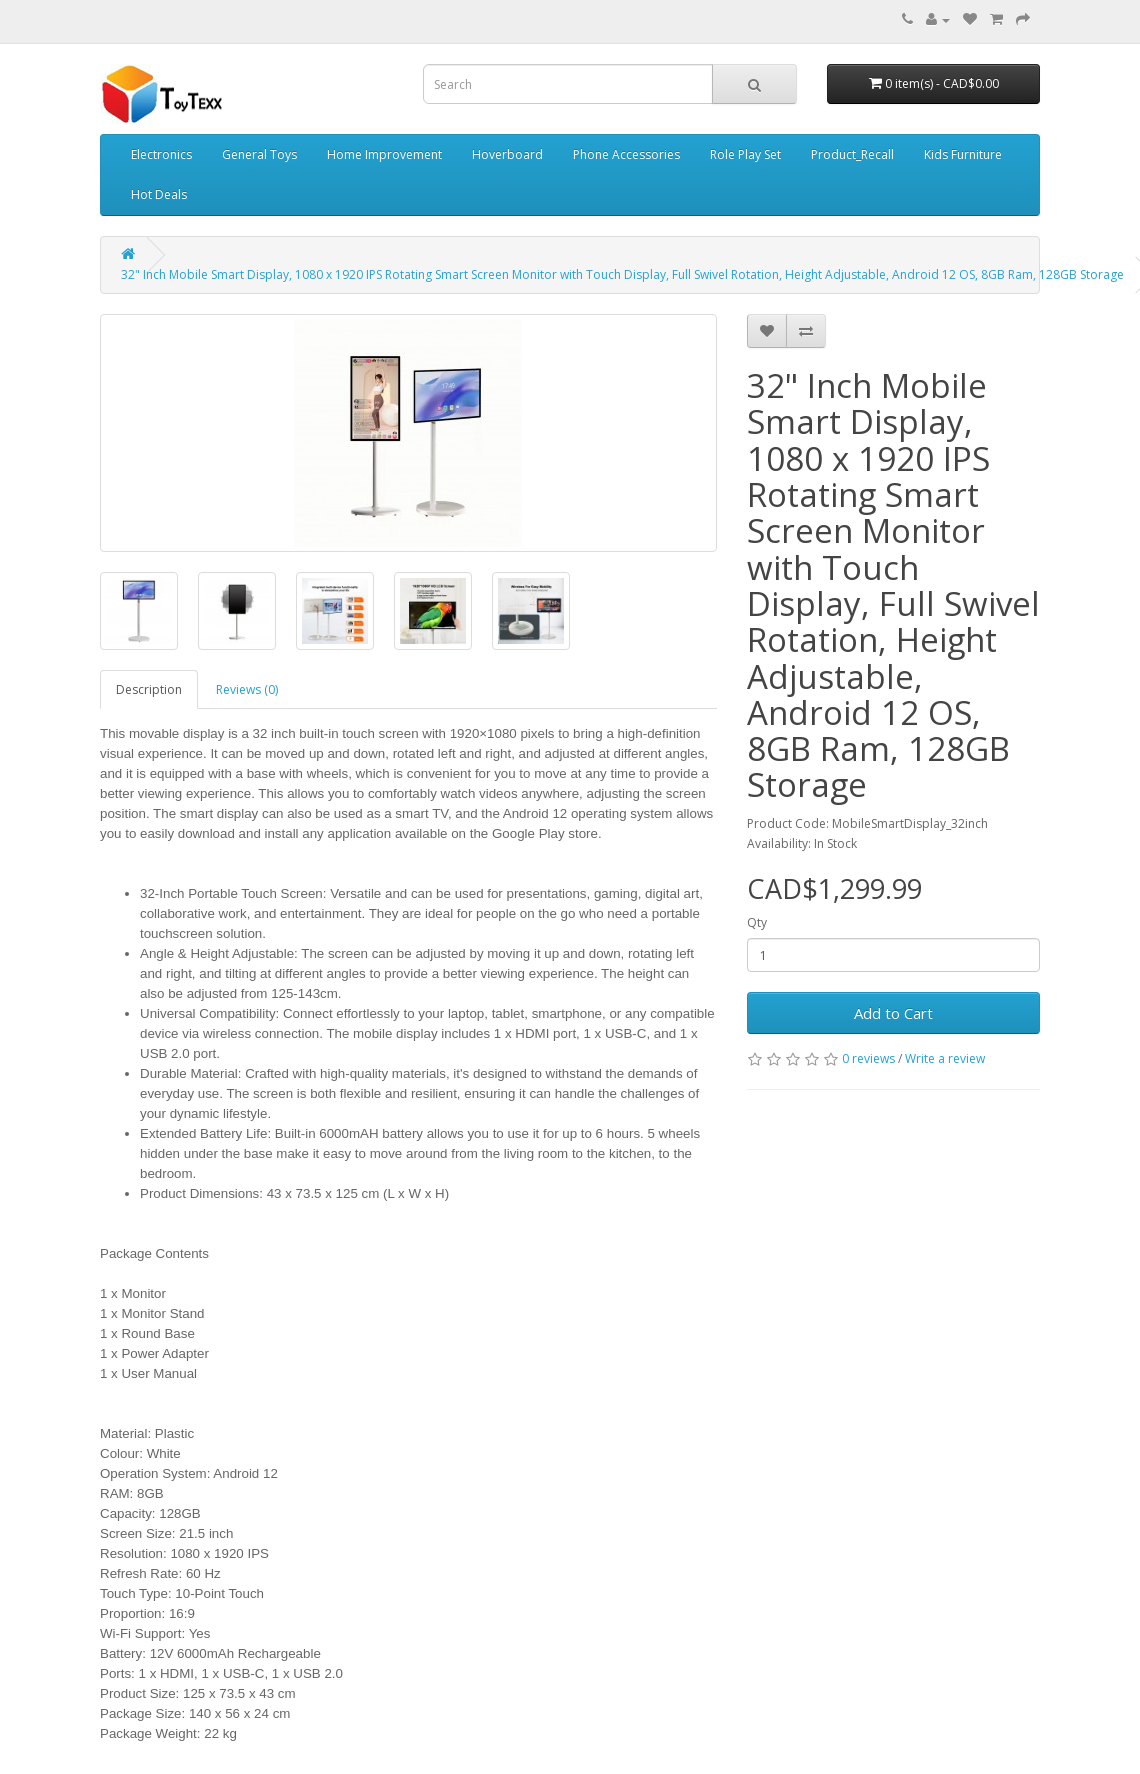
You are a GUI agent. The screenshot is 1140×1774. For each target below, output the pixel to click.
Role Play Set (745, 154)
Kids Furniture (963, 154)
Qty (757, 922)
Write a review (945, 1058)
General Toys (259, 154)
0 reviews (868, 1058)
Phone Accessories (626, 154)
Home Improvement (384, 154)
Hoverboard (507, 154)
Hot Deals (159, 194)
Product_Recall (852, 154)
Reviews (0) (247, 689)
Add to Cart (893, 1013)
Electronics (161, 154)
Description (149, 689)
